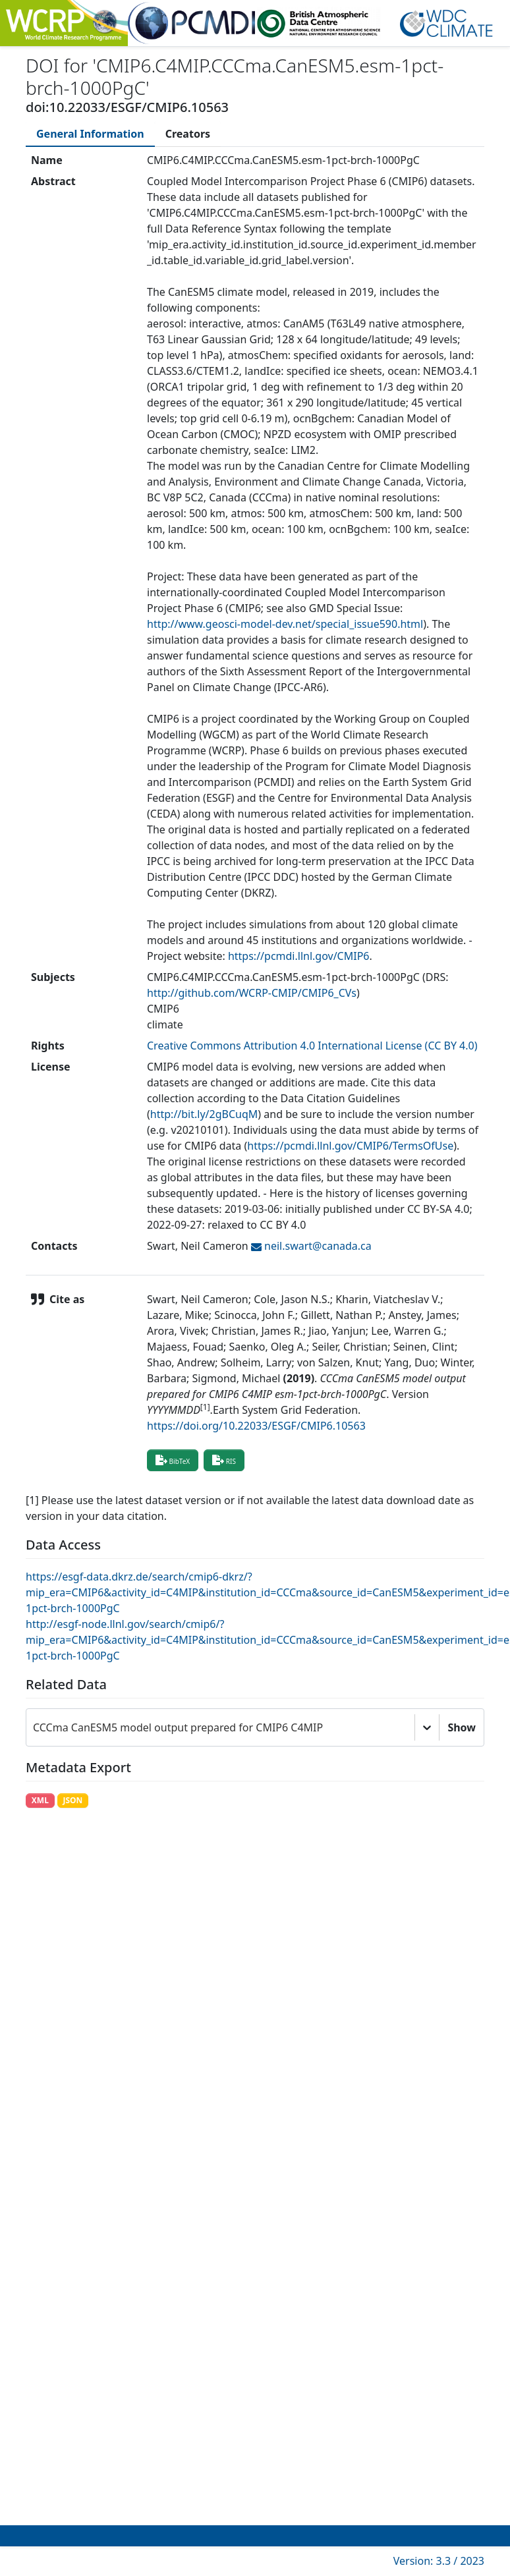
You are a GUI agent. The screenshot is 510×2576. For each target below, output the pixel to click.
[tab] (90, 134)
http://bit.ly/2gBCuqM (204, 1114)
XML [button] (40, 1800)
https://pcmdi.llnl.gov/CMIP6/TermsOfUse (350, 1145)
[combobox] (34, 1727)
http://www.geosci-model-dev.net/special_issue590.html (285, 624)
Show (461, 1727)
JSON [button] (72, 1800)
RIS (224, 1460)
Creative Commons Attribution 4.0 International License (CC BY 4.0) (312, 1045)
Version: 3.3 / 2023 (438, 2561)
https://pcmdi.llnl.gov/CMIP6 (299, 956)
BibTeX (173, 1460)
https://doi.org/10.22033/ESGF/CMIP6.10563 (256, 1425)
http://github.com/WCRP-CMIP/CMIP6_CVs (251, 993)
